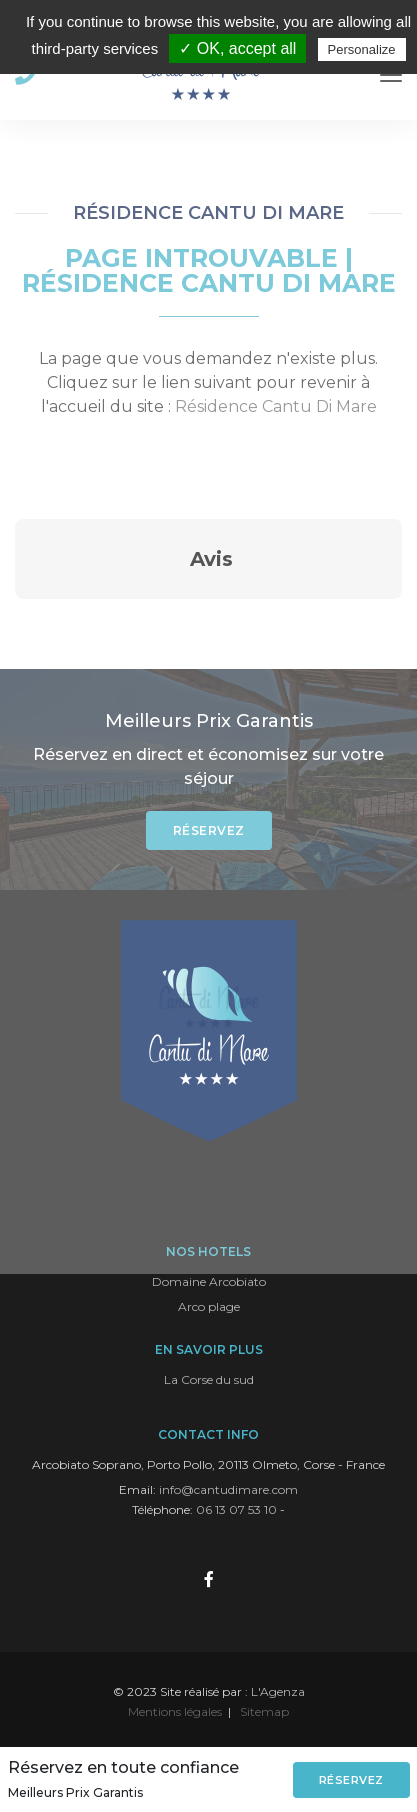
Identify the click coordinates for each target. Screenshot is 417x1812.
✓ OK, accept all (237, 48)
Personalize (362, 49)
